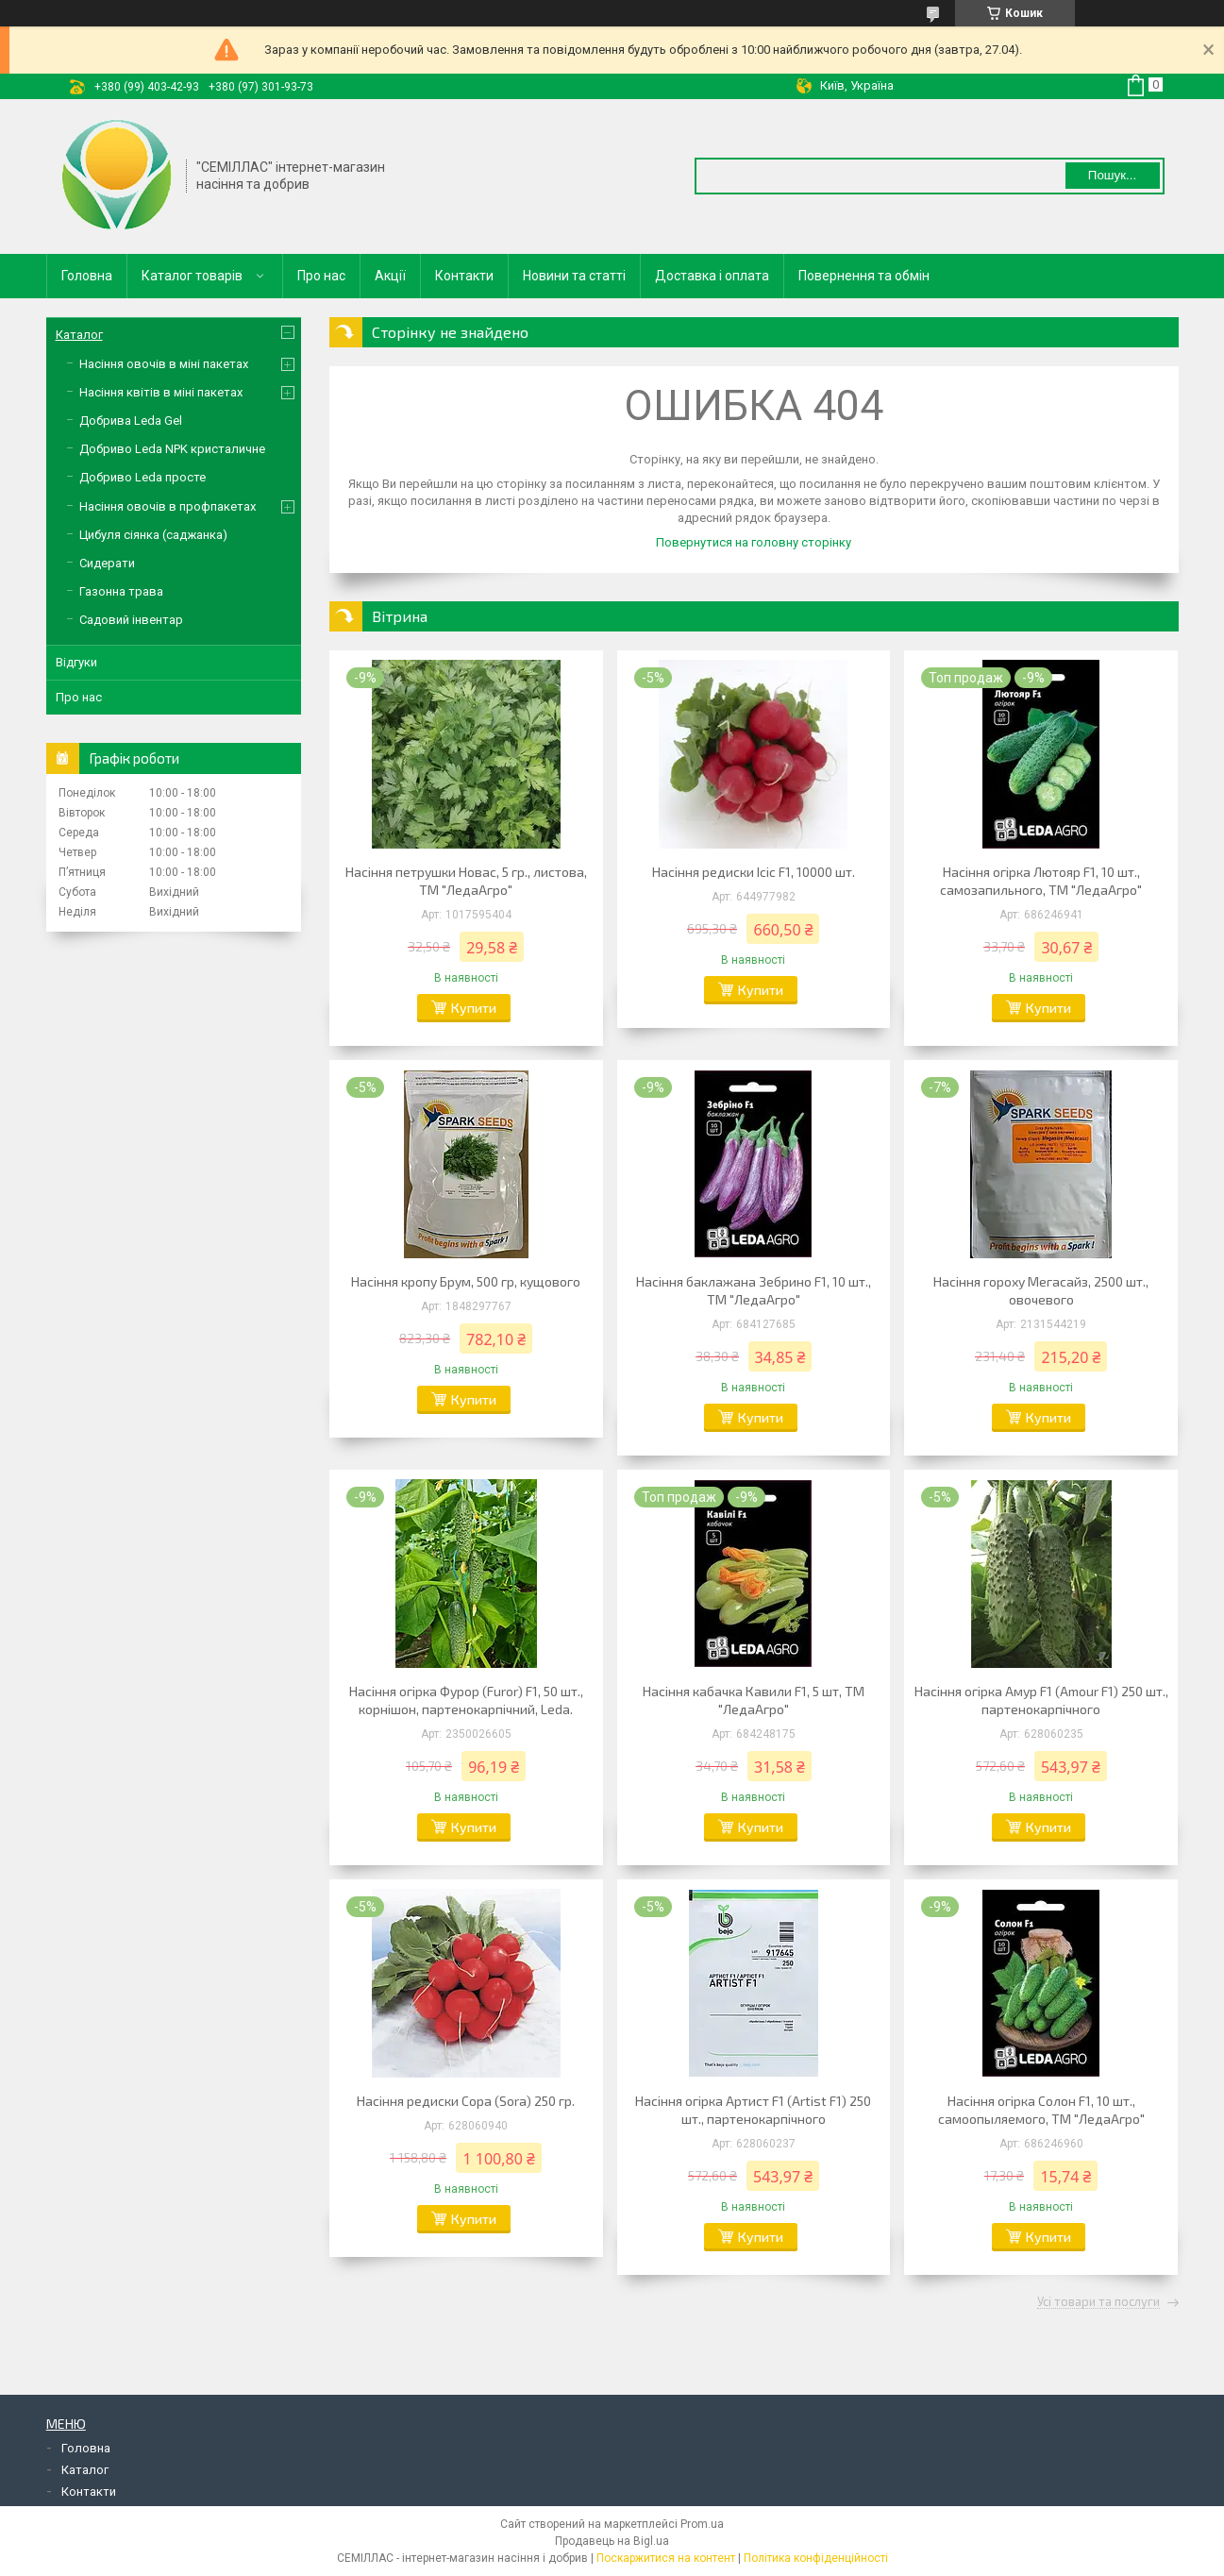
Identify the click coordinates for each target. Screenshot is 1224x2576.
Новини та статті (574, 275)
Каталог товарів (192, 275)
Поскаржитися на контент (665, 2558)
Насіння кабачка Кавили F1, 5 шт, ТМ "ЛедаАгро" (753, 1700)
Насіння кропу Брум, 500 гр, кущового (465, 1281)
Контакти (464, 275)
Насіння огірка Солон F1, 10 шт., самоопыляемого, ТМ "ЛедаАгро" (1041, 2110)
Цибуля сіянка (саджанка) (153, 535)
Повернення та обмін (864, 275)
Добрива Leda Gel (130, 420)
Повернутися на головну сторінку (753, 542)
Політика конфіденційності (816, 2558)
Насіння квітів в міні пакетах (161, 392)
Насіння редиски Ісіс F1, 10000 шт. (753, 872)
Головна (86, 275)
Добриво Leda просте (142, 477)
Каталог (79, 335)
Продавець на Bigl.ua (612, 2541)
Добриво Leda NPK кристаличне (172, 449)
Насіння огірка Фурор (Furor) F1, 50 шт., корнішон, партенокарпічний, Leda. (466, 1700)
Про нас (321, 275)
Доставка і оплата (712, 275)
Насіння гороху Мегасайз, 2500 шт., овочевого (1041, 1290)
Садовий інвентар (131, 620)
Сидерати (107, 563)
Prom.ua (702, 2524)
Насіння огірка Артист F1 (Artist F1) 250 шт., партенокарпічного (753, 2110)
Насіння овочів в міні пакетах (163, 364)
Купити (473, 1008)
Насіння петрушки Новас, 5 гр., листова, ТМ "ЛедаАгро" (466, 881)
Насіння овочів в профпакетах (167, 506)
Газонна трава (121, 591)
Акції (390, 275)
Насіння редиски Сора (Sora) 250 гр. (466, 2101)
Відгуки (76, 662)
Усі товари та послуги (1098, 2302)
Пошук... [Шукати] (1112, 175)
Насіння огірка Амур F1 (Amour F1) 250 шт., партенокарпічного (1041, 1700)
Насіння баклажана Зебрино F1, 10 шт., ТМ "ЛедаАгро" (753, 1290)
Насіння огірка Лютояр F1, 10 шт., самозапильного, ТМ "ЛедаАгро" (1041, 881)
